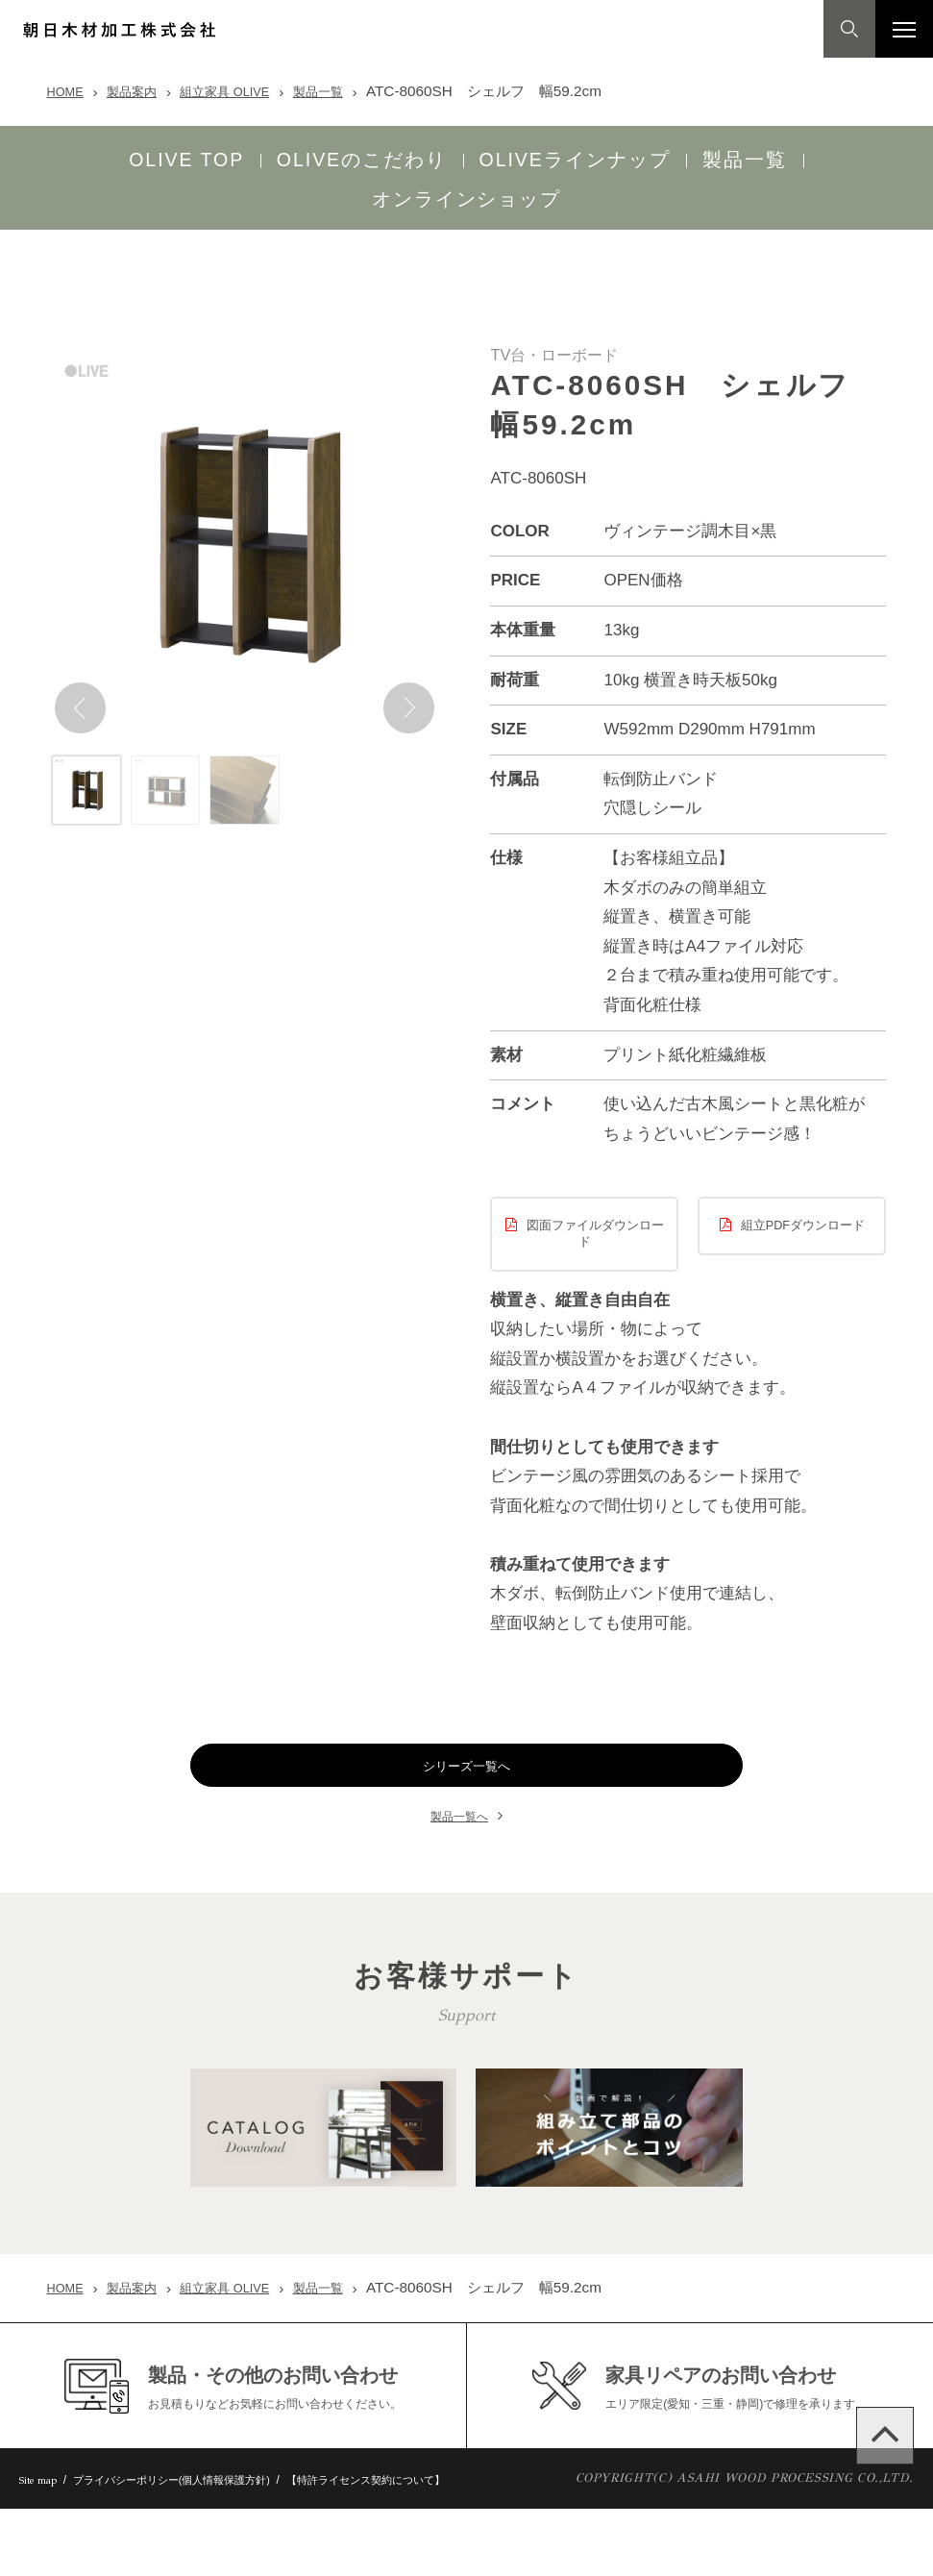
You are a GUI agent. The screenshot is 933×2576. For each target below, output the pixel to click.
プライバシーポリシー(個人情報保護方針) (202, 2546)
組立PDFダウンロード (803, 1181)
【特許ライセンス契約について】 (428, 2546)
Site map (44, 2546)
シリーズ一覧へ (466, 1738)
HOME (69, 91)
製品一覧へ (459, 1788)
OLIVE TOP (83, 153)
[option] (245, 497)
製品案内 (143, 91)
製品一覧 (352, 91)
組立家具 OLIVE (247, 91)
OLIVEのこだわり (259, 153)
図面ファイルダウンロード (595, 1189)
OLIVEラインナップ (472, 153)
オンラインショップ (813, 153)
